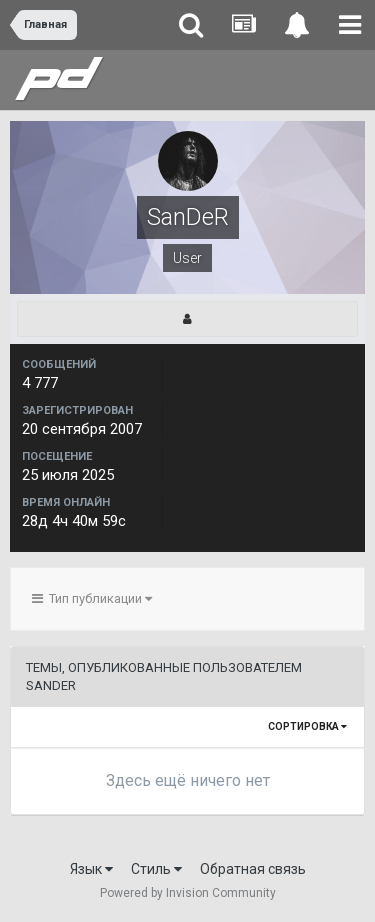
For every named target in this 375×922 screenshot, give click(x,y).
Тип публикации (92, 598)
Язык (91, 869)
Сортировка (307, 726)
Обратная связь (253, 869)
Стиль (156, 869)
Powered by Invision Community (188, 893)
